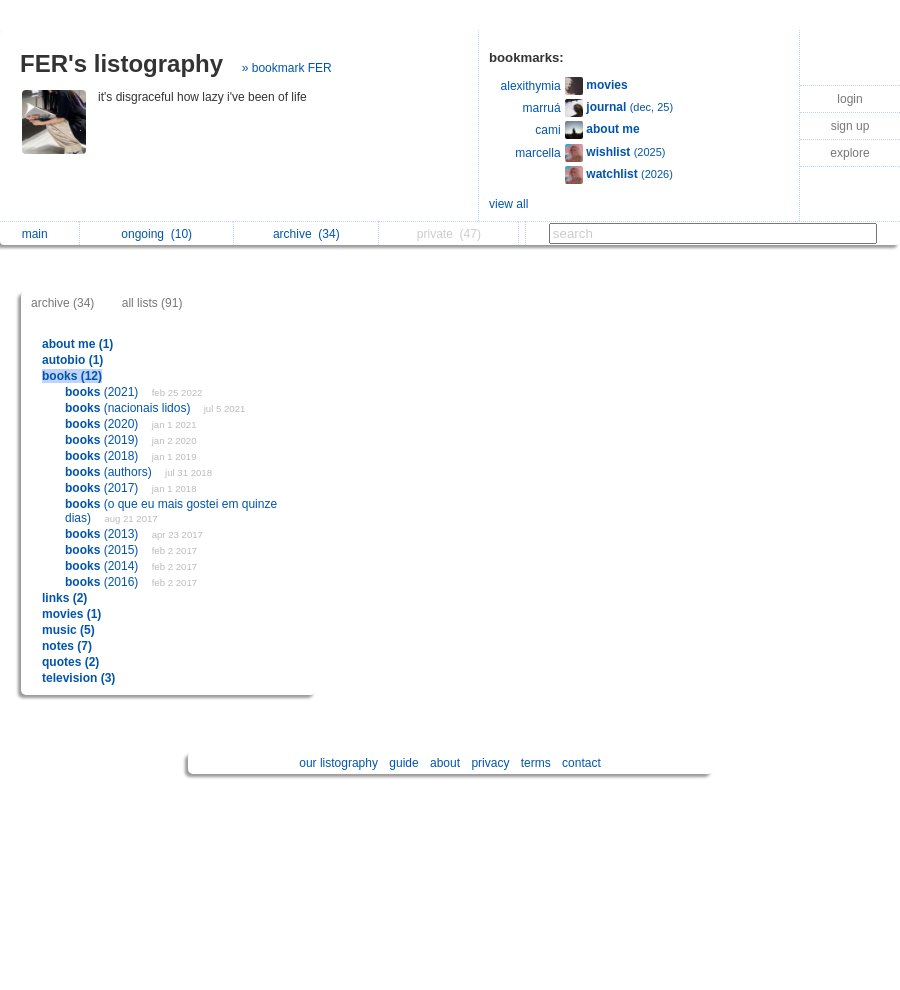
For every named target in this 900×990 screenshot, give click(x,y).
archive (306, 234)
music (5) (68, 630)
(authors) (110, 472)
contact (581, 763)
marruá (542, 108)
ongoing (156, 234)
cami (547, 130)
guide (403, 763)
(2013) (103, 534)
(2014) (103, 566)
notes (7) (67, 646)
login (849, 99)
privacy (490, 763)
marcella (537, 153)
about (445, 763)
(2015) (103, 550)
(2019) (103, 440)
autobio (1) (72, 360)
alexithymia (531, 86)
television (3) (78, 678)
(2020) (103, 424)
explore (849, 153)
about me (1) (77, 344)
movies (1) (71, 614)
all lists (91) (152, 303)
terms (536, 763)
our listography (338, 763)
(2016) (103, 582)
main (40, 234)
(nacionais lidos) (129, 408)
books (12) (72, 376)
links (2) (64, 598)
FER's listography (121, 63)
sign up (850, 126)
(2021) (103, 392)
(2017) (103, 488)
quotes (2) (70, 662)
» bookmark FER (287, 68)
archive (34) (62, 303)
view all (508, 204)
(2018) (103, 456)
